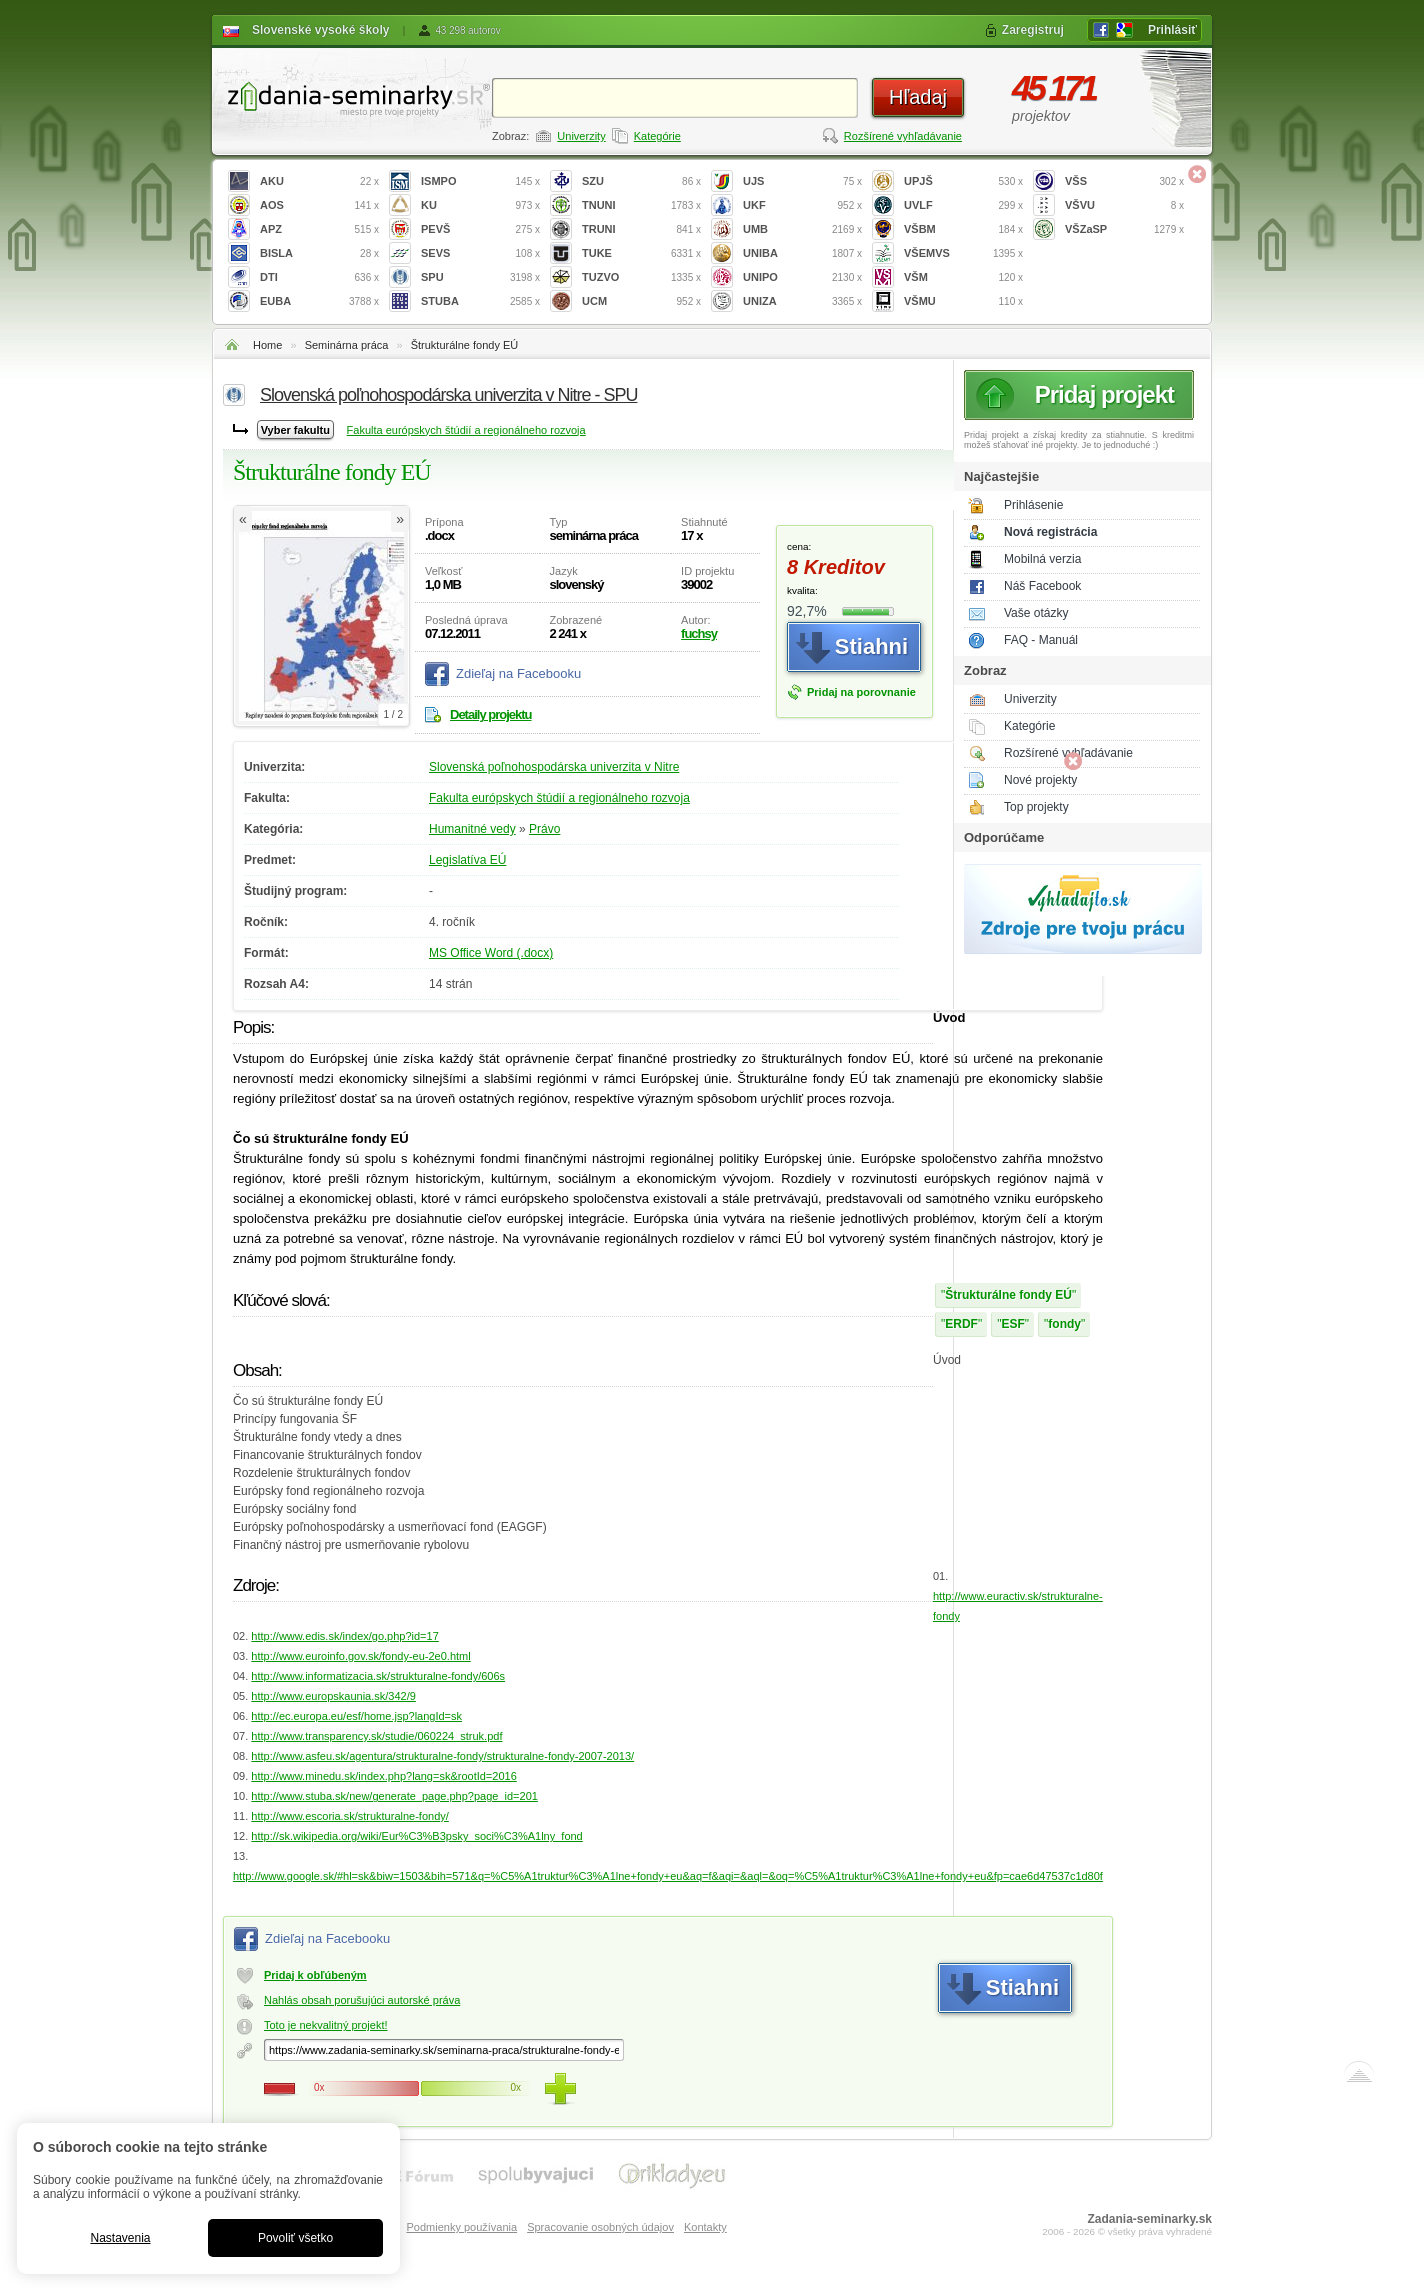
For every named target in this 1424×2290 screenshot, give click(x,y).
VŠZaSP (1124, 229)
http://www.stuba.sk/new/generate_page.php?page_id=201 (394, 1796)
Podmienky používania (461, 2227)
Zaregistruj (1033, 30)
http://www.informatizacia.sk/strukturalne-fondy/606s (378, 1676)
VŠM (963, 277)
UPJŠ (963, 181)
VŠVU (1124, 205)
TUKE (641, 253)
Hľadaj (918, 97)
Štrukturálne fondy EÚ (465, 345)
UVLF (963, 205)
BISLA (319, 253)
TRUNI (641, 229)
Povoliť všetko (295, 2238)
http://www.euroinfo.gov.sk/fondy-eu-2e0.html (360, 1656)
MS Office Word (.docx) (491, 953)
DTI (319, 277)
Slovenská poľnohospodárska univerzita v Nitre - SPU (448, 395)
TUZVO (641, 277)
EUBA (319, 301)
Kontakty (705, 2227)
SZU (641, 181)
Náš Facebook (1042, 586)
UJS (802, 181)
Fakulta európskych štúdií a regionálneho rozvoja (466, 430)
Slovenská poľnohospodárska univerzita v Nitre (554, 767)
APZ (319, 229)
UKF (802, 205)
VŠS (1124, 181)
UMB (802, 229)
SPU (480, 277)
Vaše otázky (1036, 613)
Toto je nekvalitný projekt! (326, 2025)
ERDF (961, 1324)
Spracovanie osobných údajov (600, 2227)
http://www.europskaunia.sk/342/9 (333, 1696)
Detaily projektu (491, 714)
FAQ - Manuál (1041, 640)
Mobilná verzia (1042, 559)
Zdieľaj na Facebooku (518, 673)
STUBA (480, 301)
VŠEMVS (963, 253)
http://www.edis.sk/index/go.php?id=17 (344, 1636)
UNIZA (802, 301)
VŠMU (963, 301)
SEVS (480, 253)
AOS (319, 205)
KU (480, 205)
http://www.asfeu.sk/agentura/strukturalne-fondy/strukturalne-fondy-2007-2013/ (442, 1756)
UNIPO (802, 277)
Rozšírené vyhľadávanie (903, 136)
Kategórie (657, 136)
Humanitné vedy (472, 829)
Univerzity (581, 136)
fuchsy (699, 633)
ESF (1012, 1324)
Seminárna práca (347, 345)
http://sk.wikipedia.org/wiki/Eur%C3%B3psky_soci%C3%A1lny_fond (416, 1836)
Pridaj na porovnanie (861, 692)
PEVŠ (480, 229)
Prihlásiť (1172, 30)
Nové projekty (1040, 780)
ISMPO (480, 181)
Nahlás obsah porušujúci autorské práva (362, 2000)
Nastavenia (120, 2238)
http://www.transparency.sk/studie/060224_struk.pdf (376, 1736)
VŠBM (963, 229)
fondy (1064, 1324)
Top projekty (1036, 807)
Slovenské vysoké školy (320, 30)
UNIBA (802, 253)
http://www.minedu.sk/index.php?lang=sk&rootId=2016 (383, 1776)
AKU (319, 181)
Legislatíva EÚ (467, 860)
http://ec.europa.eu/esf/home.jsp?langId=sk (356, 1716)
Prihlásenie (1033, 505)
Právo (544, 829)
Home (267, 345)
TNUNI (641, 205)
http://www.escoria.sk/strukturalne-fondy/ (349, 1816)
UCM (641, 301)
